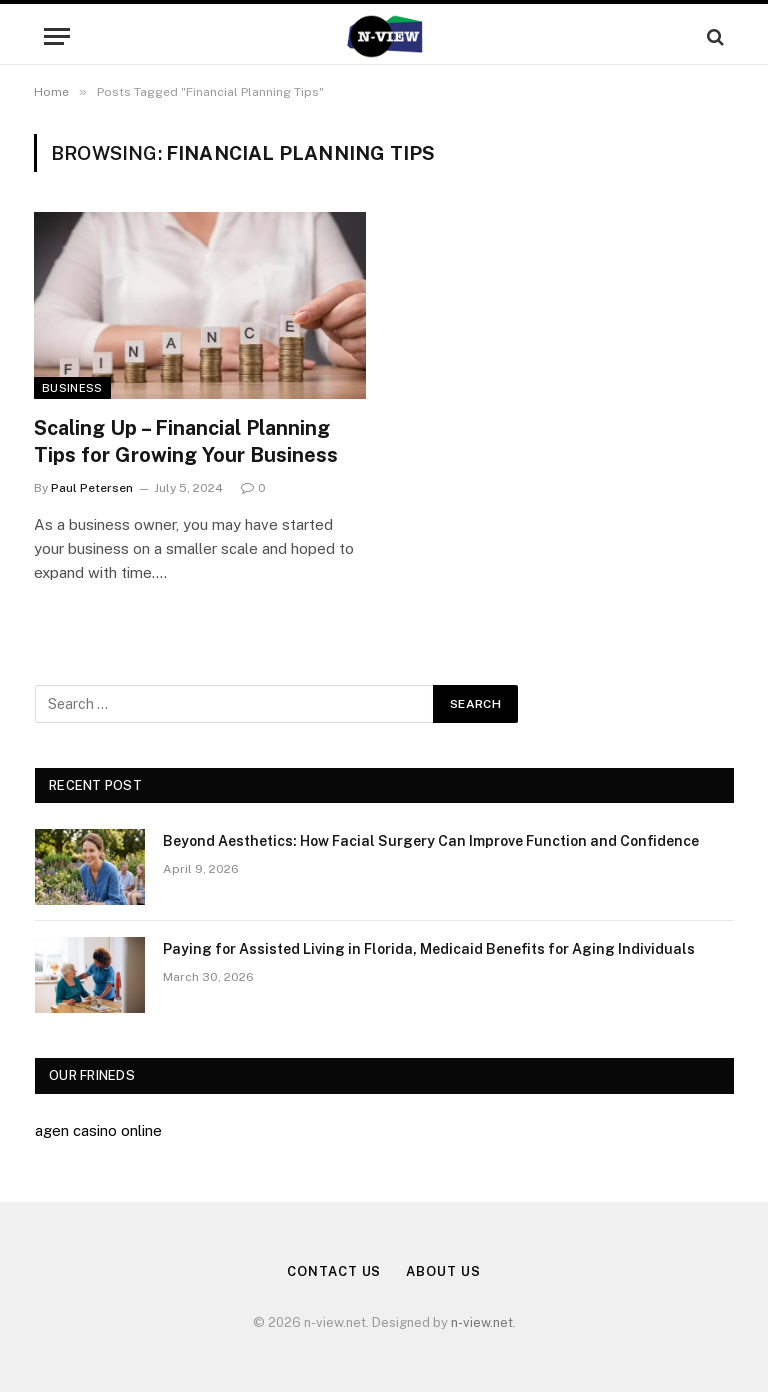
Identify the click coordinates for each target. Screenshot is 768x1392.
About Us (443, 1271)
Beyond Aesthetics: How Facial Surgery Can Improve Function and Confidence (431, 841)
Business (72, 388)
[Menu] (57, 36)
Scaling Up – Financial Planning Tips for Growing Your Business (186, 441)
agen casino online (98, 1130)
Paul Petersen (92, 488)
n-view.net (482, 1322)
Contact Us (334, 1271)
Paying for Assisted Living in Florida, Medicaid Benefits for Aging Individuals (429, 949)
